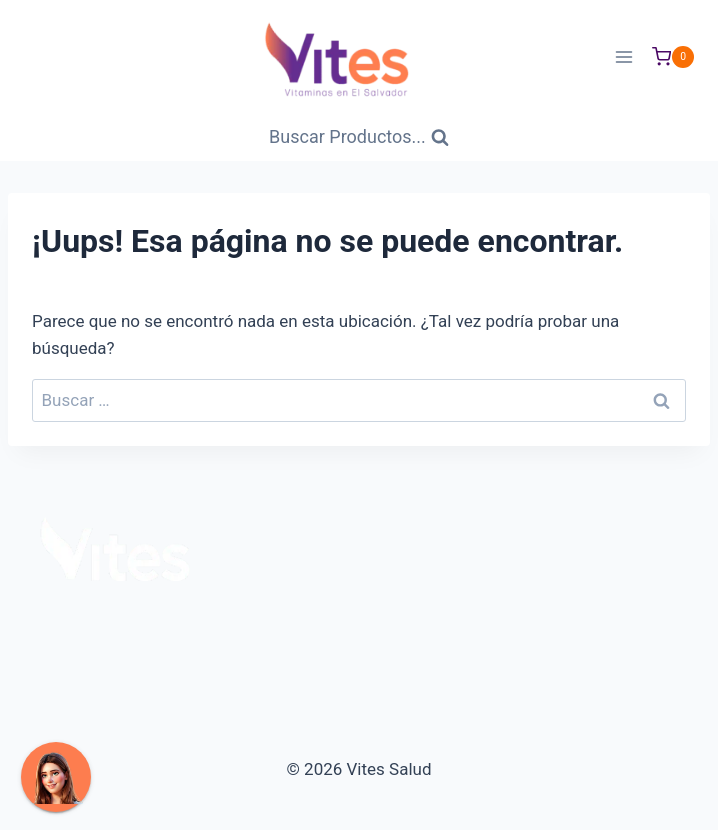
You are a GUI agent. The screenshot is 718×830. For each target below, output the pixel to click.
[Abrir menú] (623, 56)
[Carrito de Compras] (673, 57)
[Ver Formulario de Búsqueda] (359, 137)
